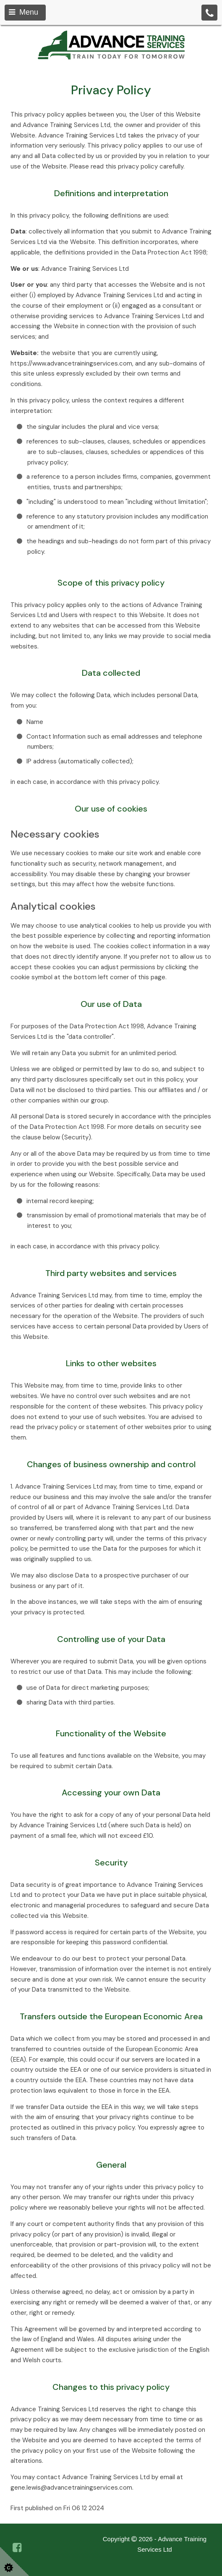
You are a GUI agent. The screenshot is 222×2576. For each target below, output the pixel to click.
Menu (23, 12)
